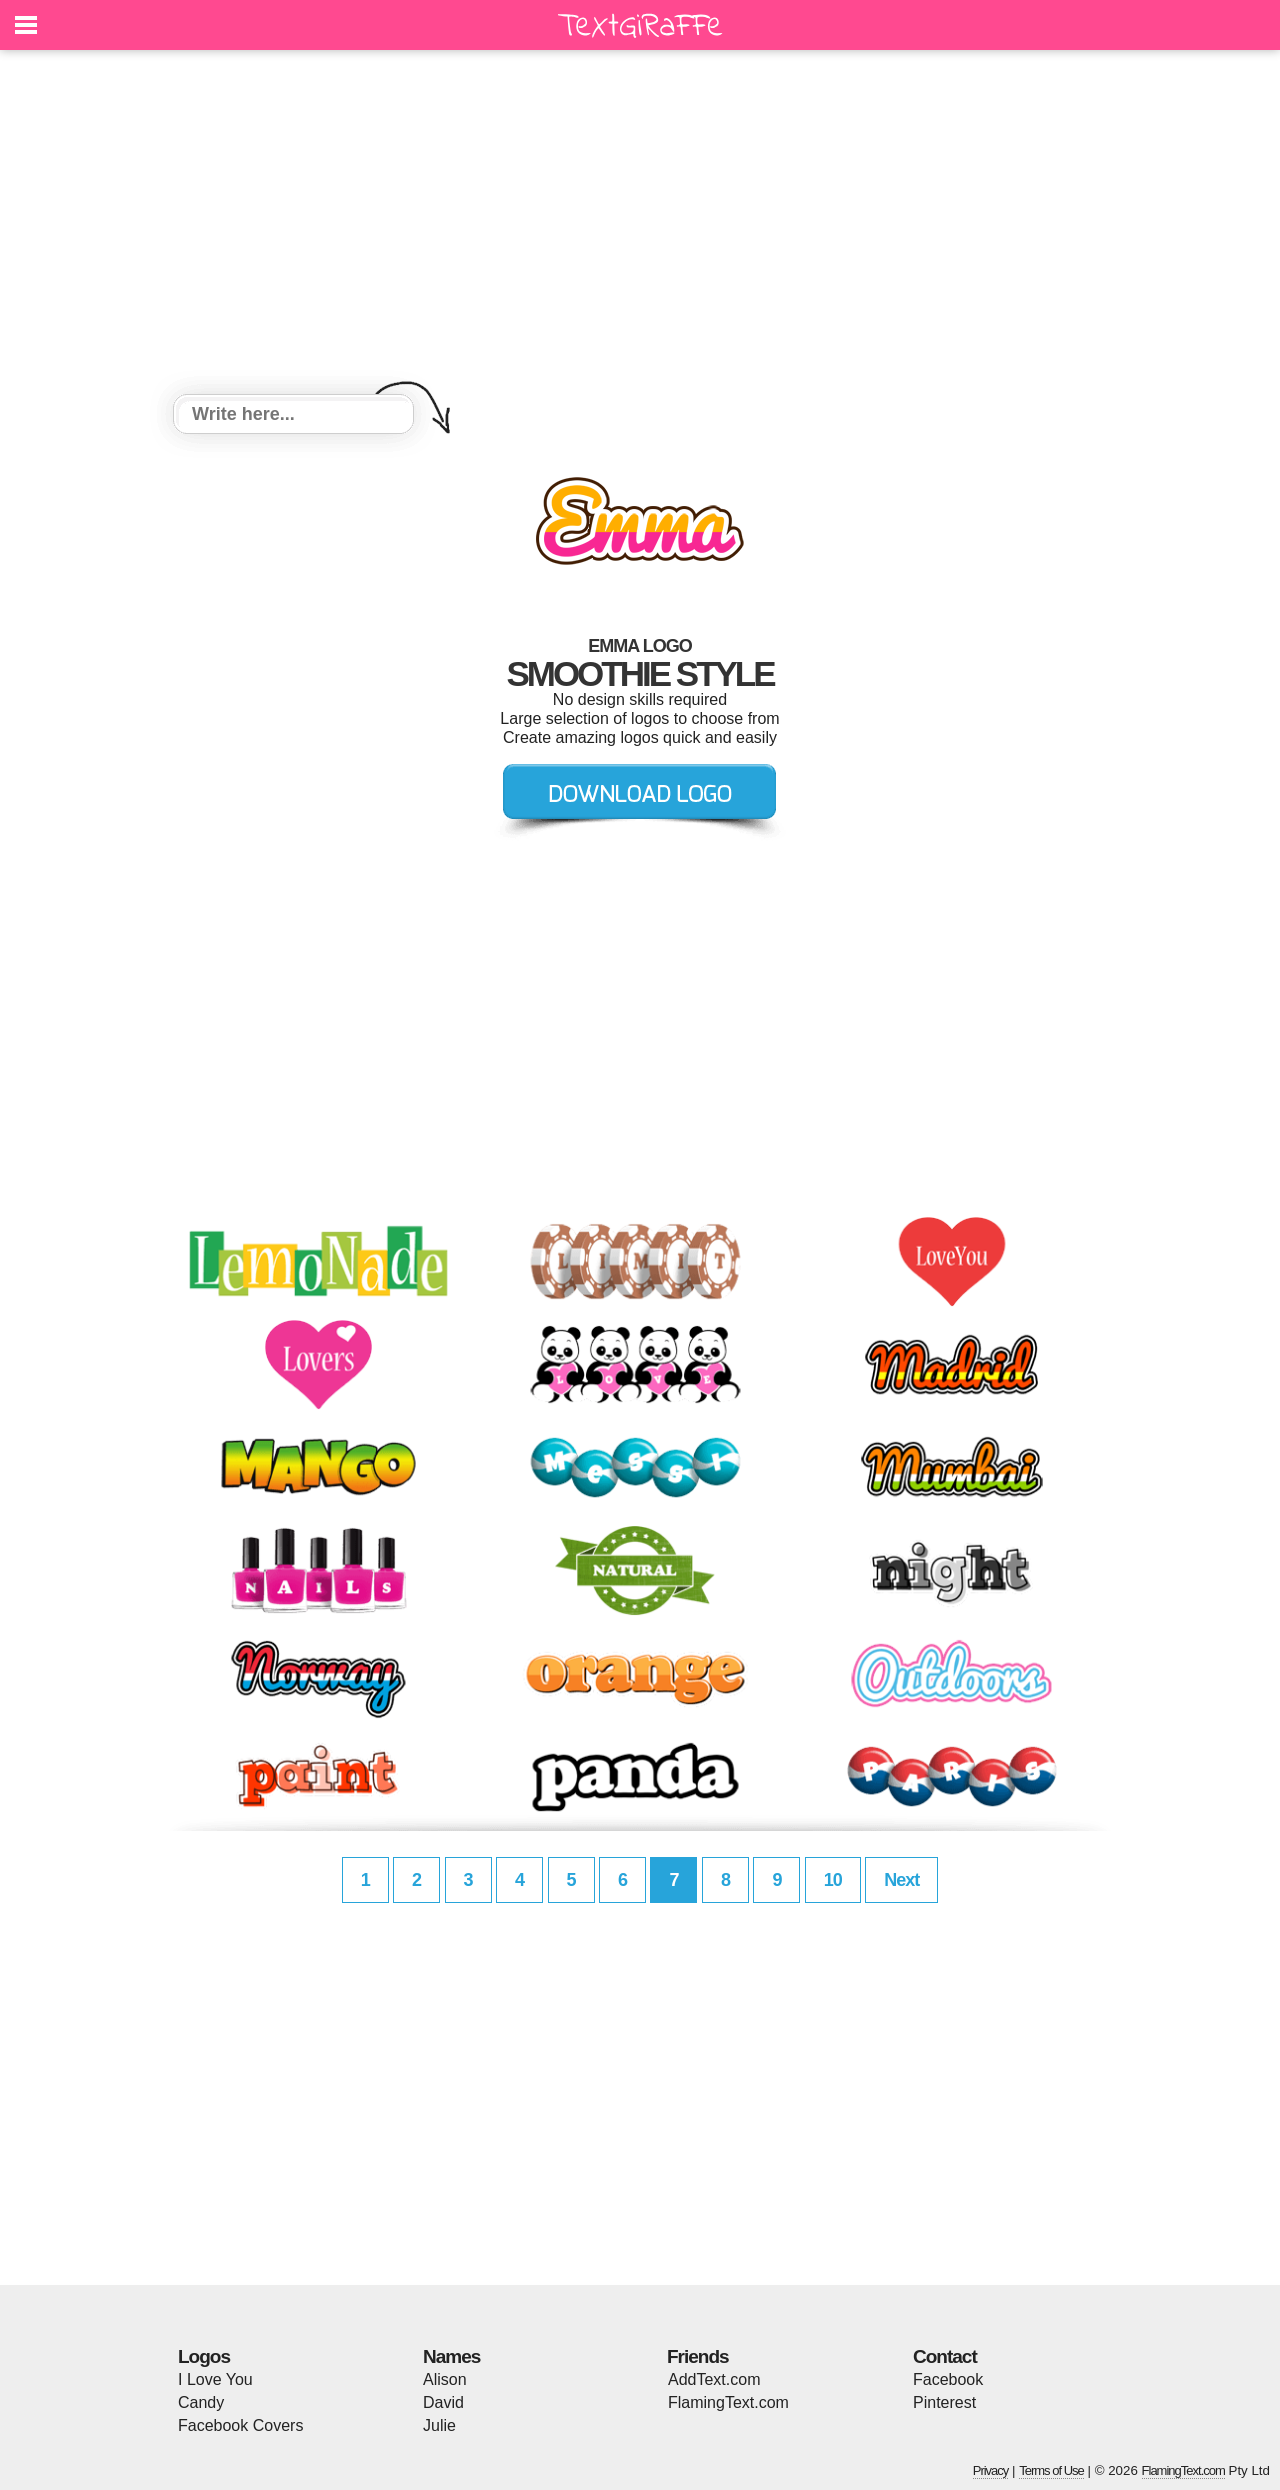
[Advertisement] (640, 225)
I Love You (215, 2379)
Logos (204, 2356)
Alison (445, 2379)
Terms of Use (1051, 2470)
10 (833, 1880)
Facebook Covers (240, 2425)
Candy (201, 2402)
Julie (439, 2425)
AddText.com (714, 2379)
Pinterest (944, 2402)
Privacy (991, 2470)
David (443, 2402)
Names (451, 2356)
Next (901, 1880)
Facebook (948, 2379)
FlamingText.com (728, 2402)
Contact (945, 2356)
